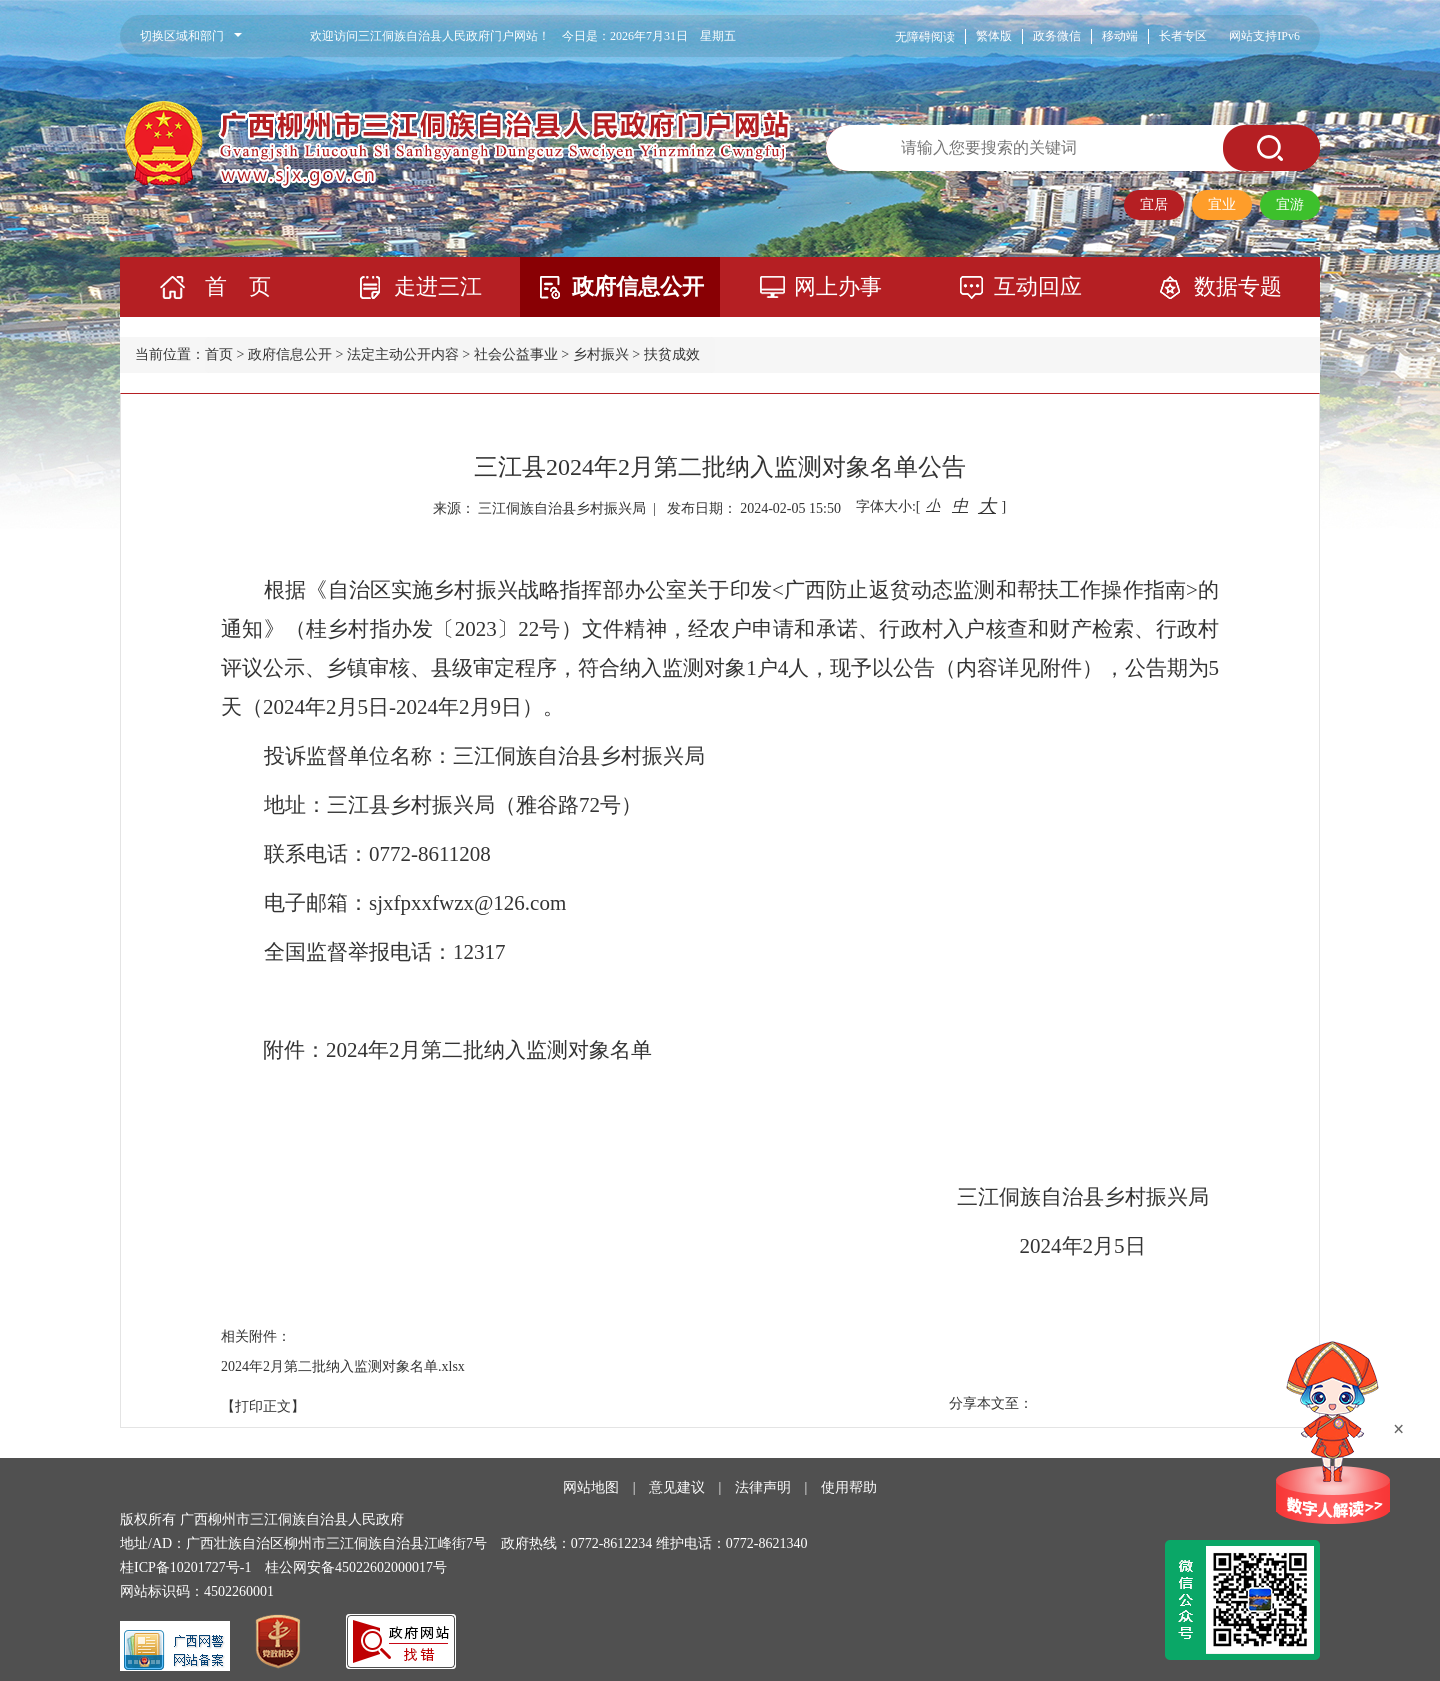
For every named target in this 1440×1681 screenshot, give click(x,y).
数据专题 (1238, 286)
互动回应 (1038, 286)
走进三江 (438, 286)
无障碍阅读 (925, 37)
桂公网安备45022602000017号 (356, 1567)
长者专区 (1183, 36)
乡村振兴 (601, 354)
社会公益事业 (516, 354)
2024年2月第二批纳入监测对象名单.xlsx (343, 1366)
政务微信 (1057, 36)
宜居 (1154, 204)
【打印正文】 (263, 1406)
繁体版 (994, 36)
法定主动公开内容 (403, 354)
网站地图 (591, 1487)
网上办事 (838, 286)
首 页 (238, 286)
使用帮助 (849, 1487)
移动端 (1120, 36)
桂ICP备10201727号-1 (185, 1567)
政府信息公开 (638, 286)
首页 (219, 354)
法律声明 (763, 1487)
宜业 (1222, 204)
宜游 (1290, 204)
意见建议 (677, 1487)
